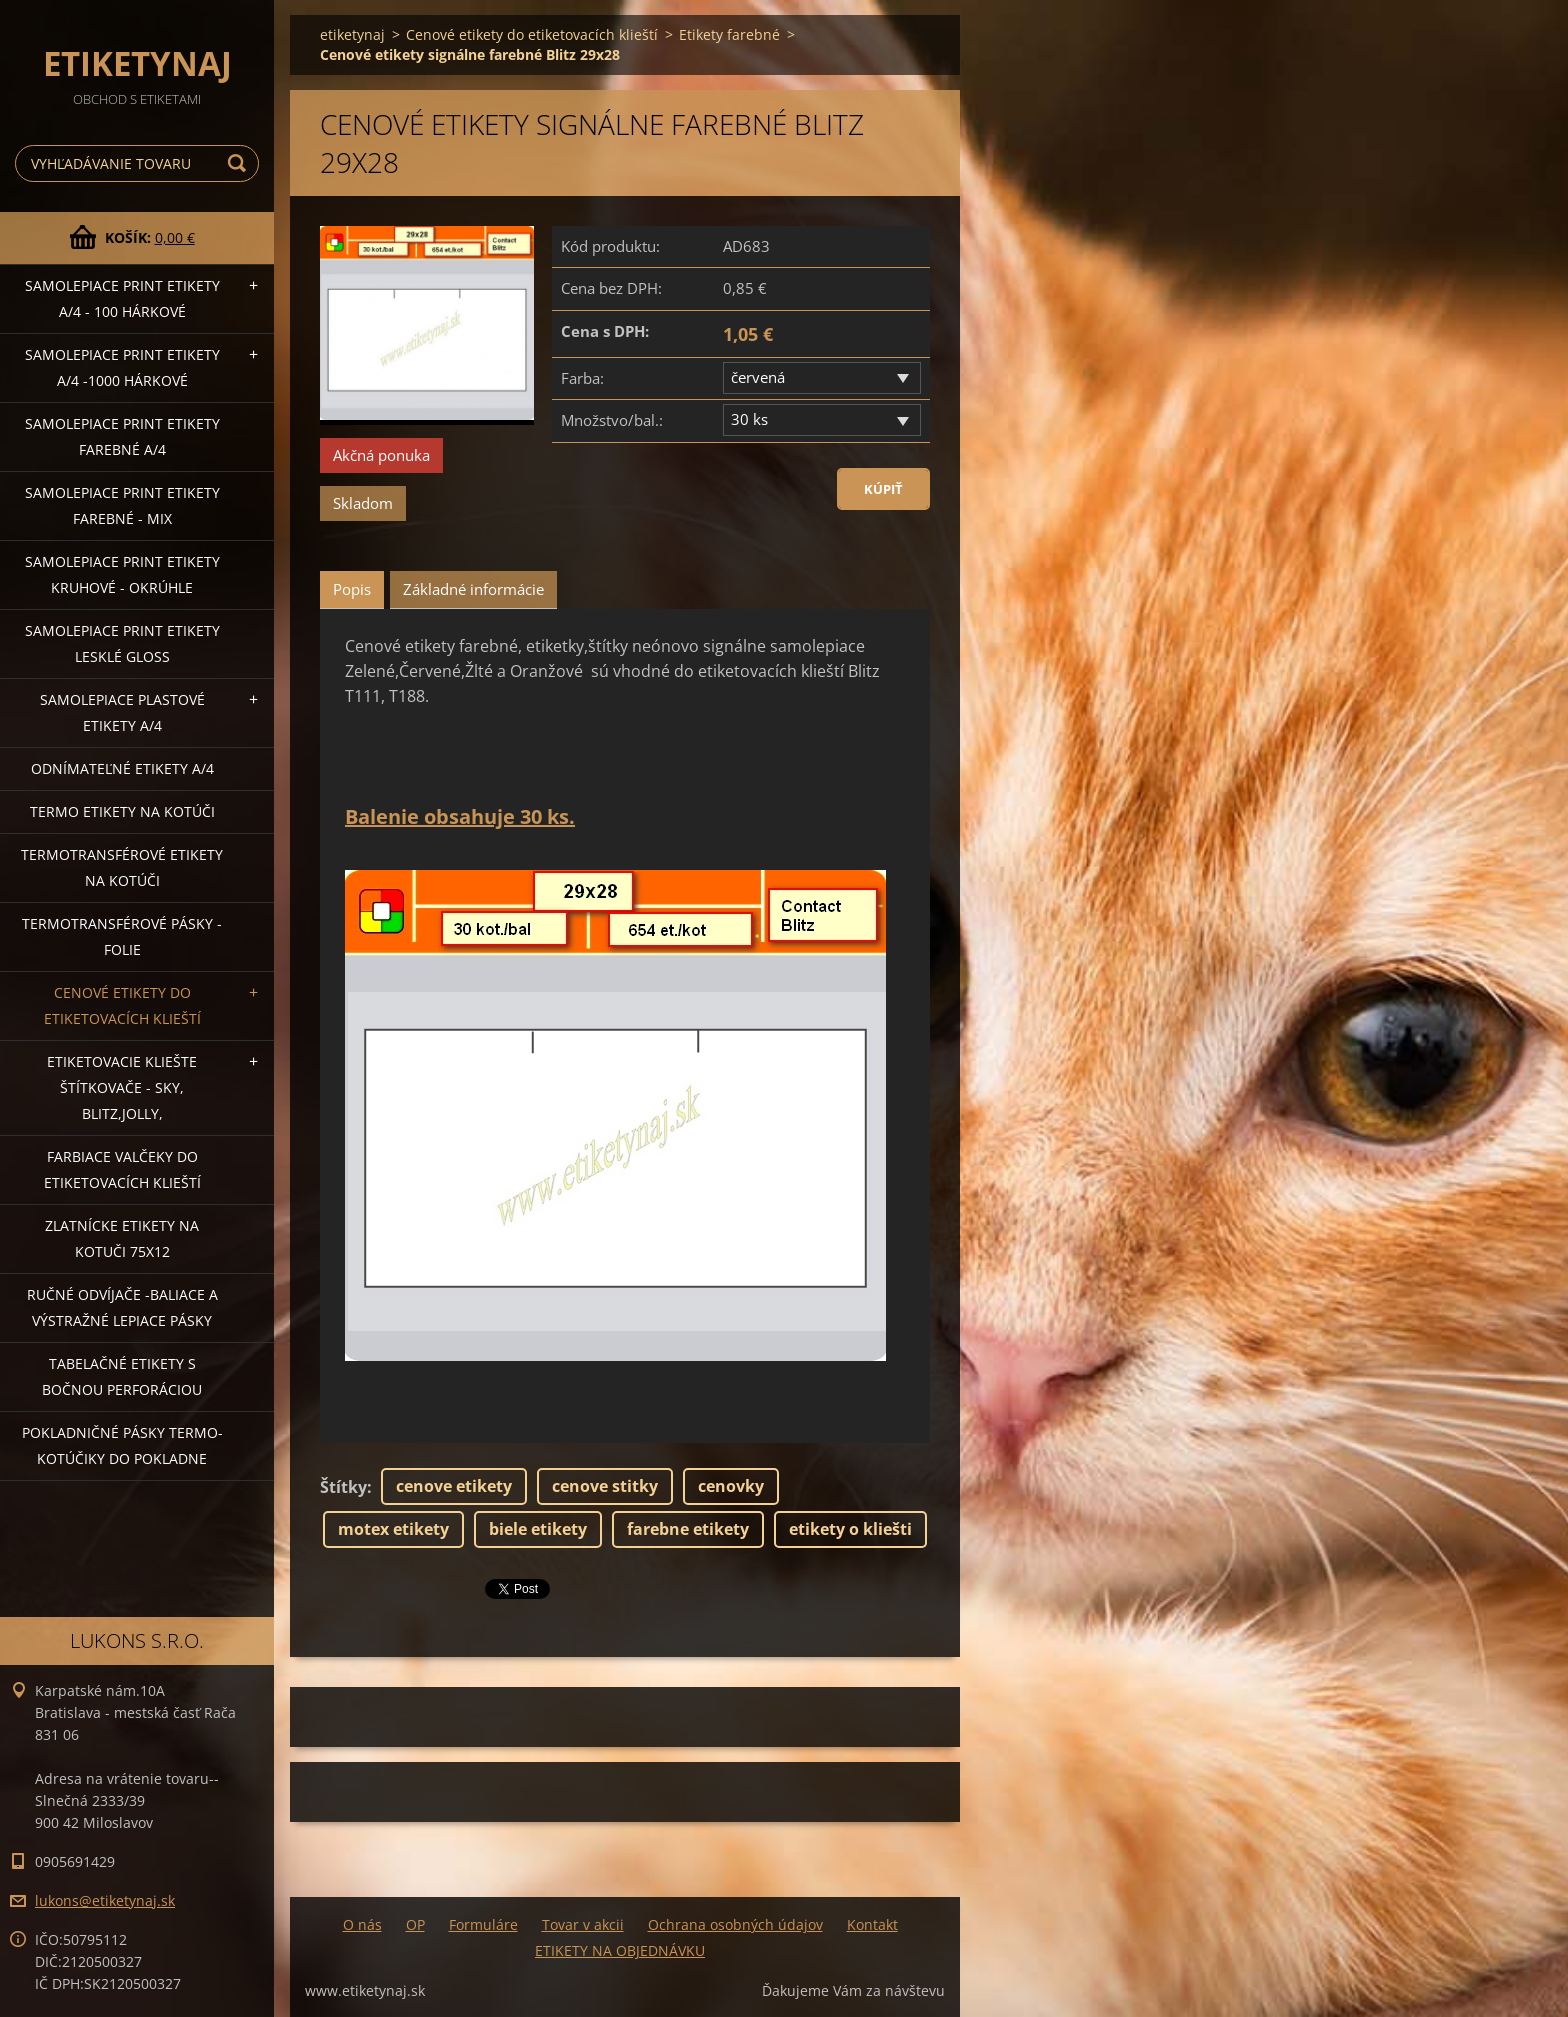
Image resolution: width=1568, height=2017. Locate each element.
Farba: (582, 378)
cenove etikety (454, 1486)
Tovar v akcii (583, 1924)
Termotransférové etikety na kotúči (122, 867)
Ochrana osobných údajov (735, 1924)
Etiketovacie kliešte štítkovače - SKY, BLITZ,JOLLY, (122, 1087)
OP (415, 1924)
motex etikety (393, 1529)
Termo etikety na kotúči (122, 811)
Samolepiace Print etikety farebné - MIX (122, 505)
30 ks (749, 419)
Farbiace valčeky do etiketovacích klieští (122, 1169)
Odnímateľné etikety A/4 (122, 768)
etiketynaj (352, 34)
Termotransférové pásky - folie (122, 936)
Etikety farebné (729, 34)
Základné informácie (473, 589)
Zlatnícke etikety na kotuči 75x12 (122, 1238)
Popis (352, 589)
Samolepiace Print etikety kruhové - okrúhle (122, 574)
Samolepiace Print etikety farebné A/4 (122, 436)
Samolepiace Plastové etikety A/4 (122, 712)
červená (758, 377)
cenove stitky (605, 1486)
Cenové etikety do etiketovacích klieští (122, 1005)
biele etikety (538, 1529)
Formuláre (483, 1924)
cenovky (731, 1486)
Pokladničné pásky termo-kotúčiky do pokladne (122, 1445)
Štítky (343, 1487)
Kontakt (872, 1924)
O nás (362, 1924)
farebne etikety (688, 1529)
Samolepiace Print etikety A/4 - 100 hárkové (122, 298)
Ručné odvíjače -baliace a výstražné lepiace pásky (122, 1307)
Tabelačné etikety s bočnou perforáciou (122, 1376)
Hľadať (240, 163)
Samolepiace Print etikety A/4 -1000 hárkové (122, 367)
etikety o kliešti (850, 1529)
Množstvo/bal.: (612, 420)
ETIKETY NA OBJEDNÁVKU (620, 1950)
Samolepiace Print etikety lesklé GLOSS (122, 643)
